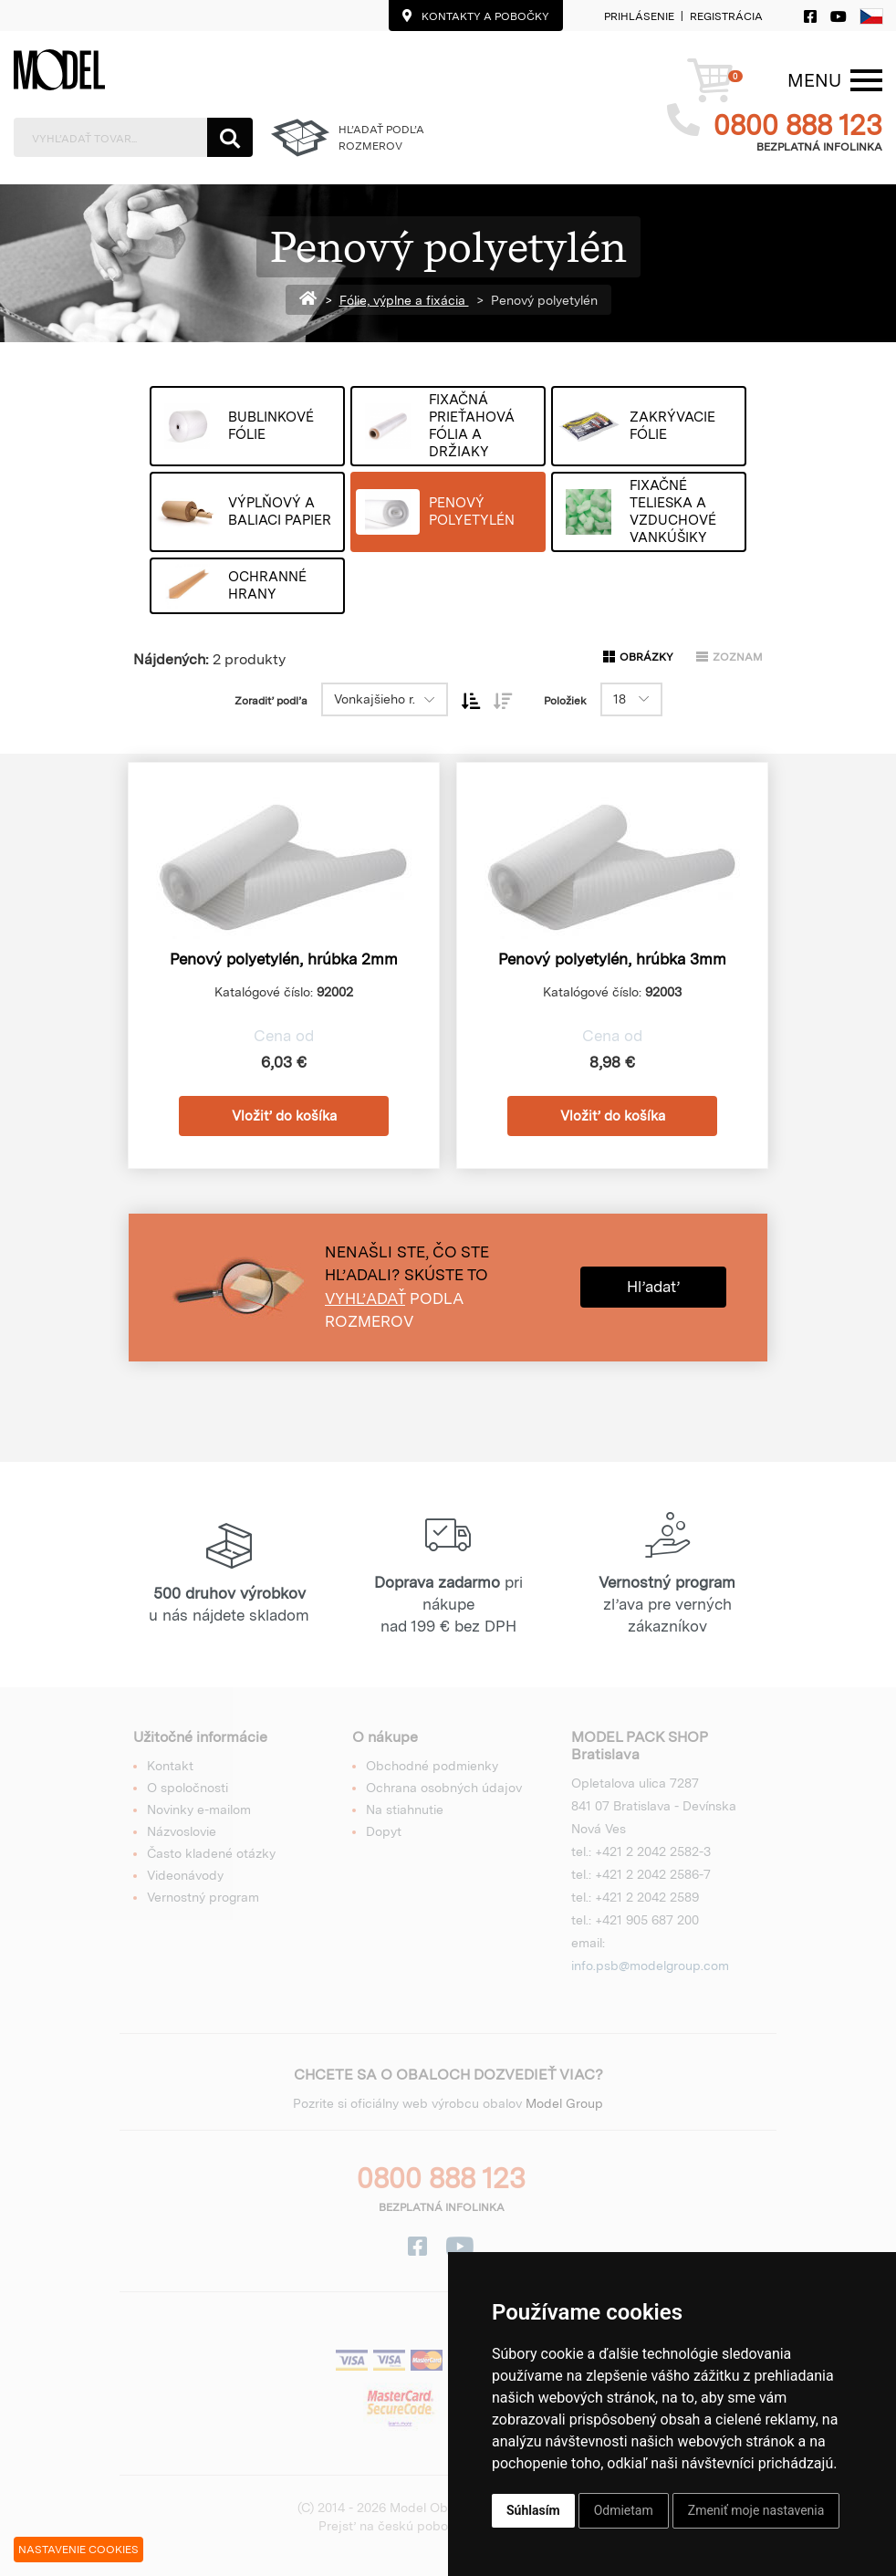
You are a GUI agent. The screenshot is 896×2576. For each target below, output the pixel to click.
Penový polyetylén (544, 300)
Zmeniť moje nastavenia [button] (756, 2510)
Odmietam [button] (623, 2510)
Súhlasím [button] (533, 2510)
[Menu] (814, 80)
